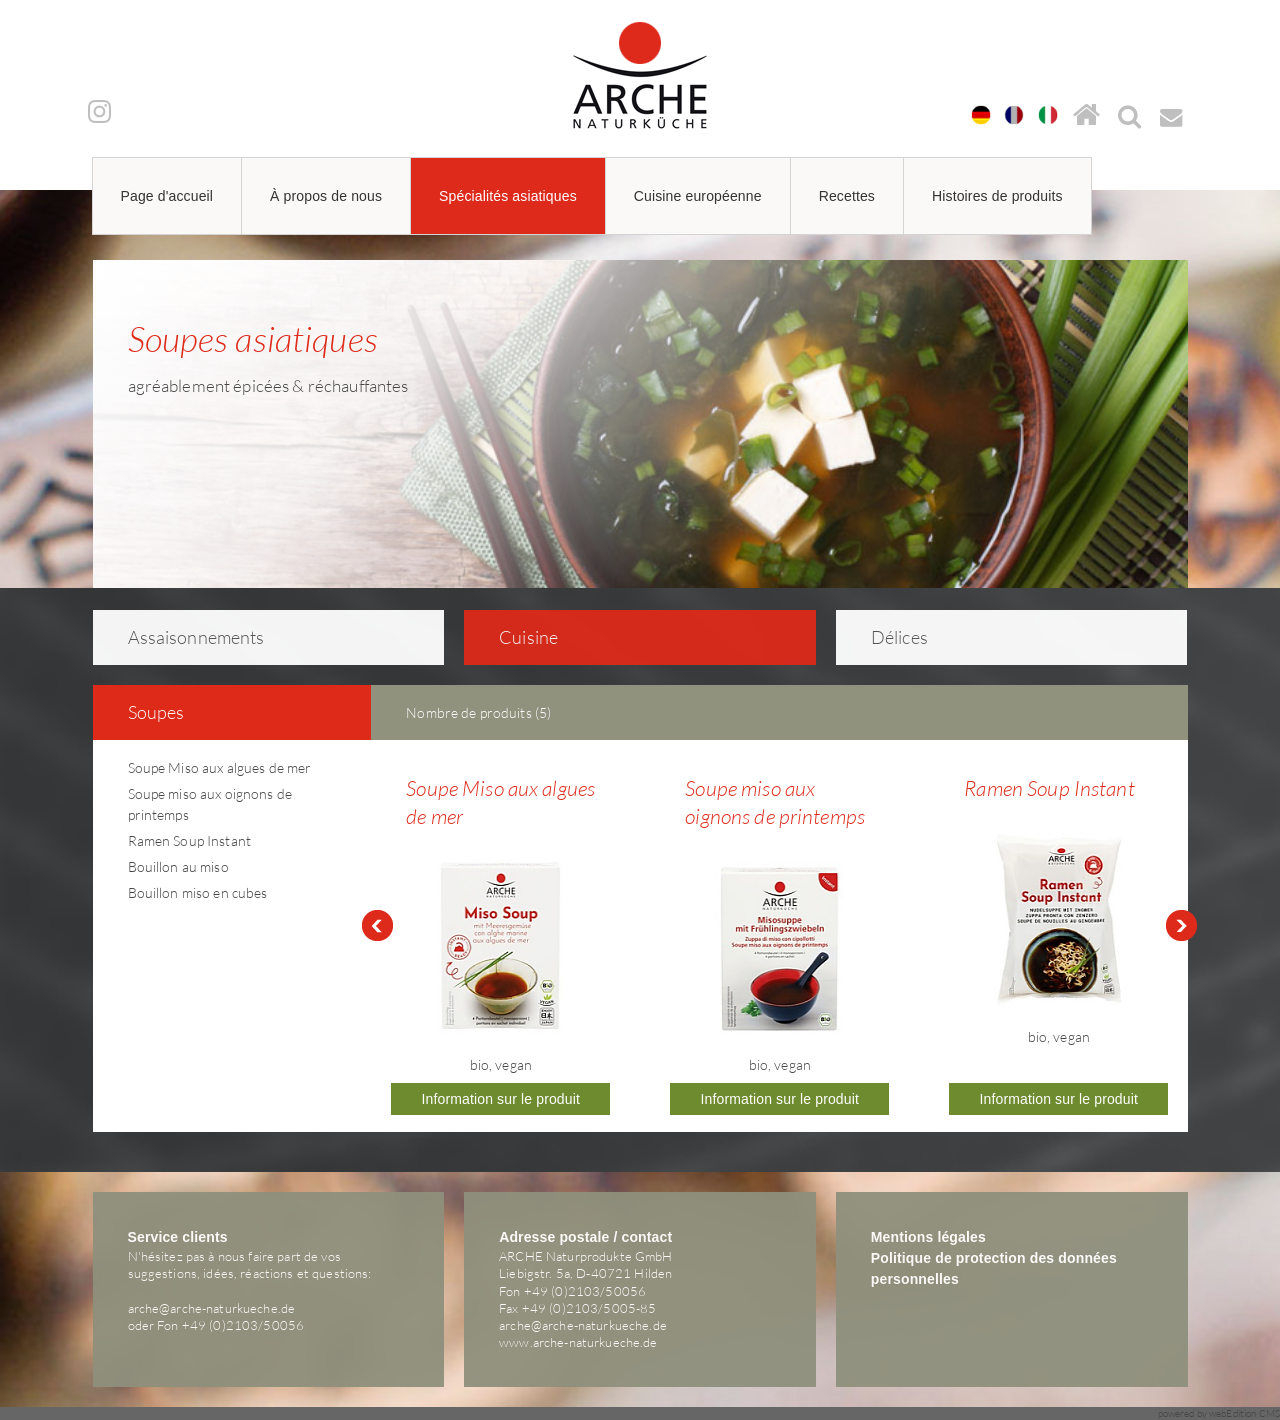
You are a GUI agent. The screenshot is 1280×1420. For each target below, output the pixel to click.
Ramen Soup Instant (190, 840)
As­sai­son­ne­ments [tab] (182, 637)
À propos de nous (326, 196)
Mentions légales (928, 1237)
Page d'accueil (167, 196)
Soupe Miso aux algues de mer (220, 767)
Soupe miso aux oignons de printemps (775, 802)
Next (1182, 926)
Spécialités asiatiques (508, 196)
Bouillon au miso (178, 866)
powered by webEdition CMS (1219, 1413)
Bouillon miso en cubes (198, 892)
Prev (377, 926)
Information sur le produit (501, 1099)
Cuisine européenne (698, 196)
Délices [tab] (886, 637)
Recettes (847, 196)
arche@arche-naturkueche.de (212, 1308)
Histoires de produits (997, 196)
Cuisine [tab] (515, 637)
